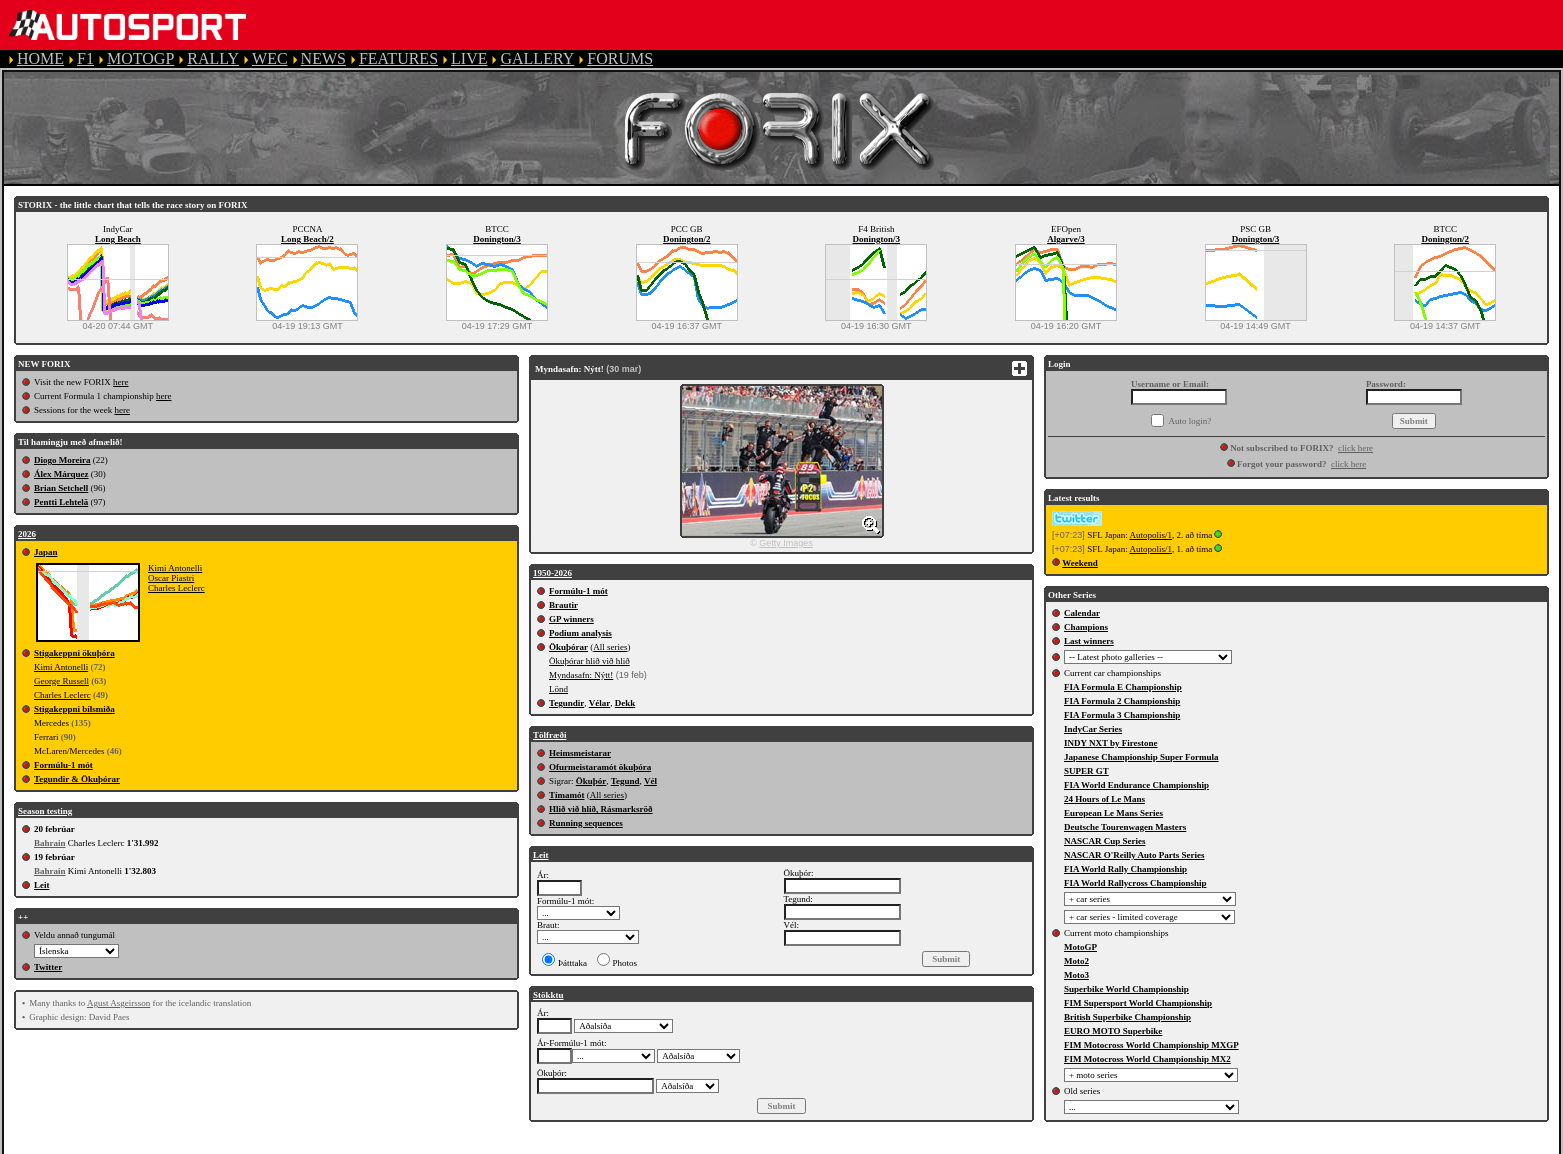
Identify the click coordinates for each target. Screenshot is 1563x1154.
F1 (85, 58)
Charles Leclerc (176, 588)
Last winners (1089, 641)
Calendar (1082, 613)
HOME (40, 58)
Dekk (625, 703)
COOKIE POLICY (710, 1144)
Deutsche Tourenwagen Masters (1125, 827)
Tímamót (567, 795)
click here (1355, 448)
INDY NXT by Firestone (1111, 743)
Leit (42, 885)
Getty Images (786, 543)
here (121, 382)
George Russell (61, 681)
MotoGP (1080, 947)
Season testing (45, 811)
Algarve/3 (1066, 239)
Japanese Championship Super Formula (1141, 757)
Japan (46, 552)
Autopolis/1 (1150, 535)
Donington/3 (497, 239)
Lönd (558, 689)
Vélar (600, 703)
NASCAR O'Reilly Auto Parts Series (1134, 855)
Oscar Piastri (171, 578)
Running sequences (586, 823)
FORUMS (620, 58)
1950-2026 (552, 573)
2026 (27, 534)
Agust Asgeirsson (118, 1003)
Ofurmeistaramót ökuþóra (600, 767)
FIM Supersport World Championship (1138, 1003)
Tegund (625, 781)
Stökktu (548, 995)
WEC (270, 58)
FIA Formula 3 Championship (1122, 715)
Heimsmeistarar (580, 753)
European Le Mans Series (1113, 813)
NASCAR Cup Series (1105, 841)
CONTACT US (834, 1144)
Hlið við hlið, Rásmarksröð (601, 809)
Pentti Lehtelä (61, 502)
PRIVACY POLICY (571, 1144)
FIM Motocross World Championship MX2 (1147, 1059)
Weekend (1080, 563)
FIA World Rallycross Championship (1135, 883)
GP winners (571, 619)
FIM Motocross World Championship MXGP (1151, 1045)
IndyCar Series (1093, 729)
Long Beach (118, 239)
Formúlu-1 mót (63, 765)
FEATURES (398, 58)
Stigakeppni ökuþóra (74, 653)
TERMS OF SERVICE (420, 1144)
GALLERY (537, 58)
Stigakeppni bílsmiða (74, 709)
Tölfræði (550, 735)
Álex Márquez (61, 474)
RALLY (213, 58)
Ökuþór (591, 781)
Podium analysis (580, 633)
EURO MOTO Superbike (1113, 1031)
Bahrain (50, 843)
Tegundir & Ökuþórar (77, 779)
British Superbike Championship (1127, 1017)
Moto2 (1076, 961)
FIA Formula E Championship (1123, 687)
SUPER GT (1086, 771)
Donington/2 (687, 239)
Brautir (563, 605)
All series (610, 647)
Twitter (48, 967)
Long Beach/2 (307, 239)
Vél (650, 781)
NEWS (323, 58)
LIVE (469, 58)
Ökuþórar (568, 647)
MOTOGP (140, 58)
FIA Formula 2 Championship (1122, 701)
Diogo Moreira (62, 460)
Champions (1086, 627)
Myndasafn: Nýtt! (581, 675)
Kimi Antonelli (175, 568)
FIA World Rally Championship (1125, 869)
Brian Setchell (61, 488)
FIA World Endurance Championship (1136, 785)
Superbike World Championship (1126, 989)
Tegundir (566, 703)
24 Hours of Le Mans (1104, 799)
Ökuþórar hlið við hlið (589, 661)
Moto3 (1076, 975)
